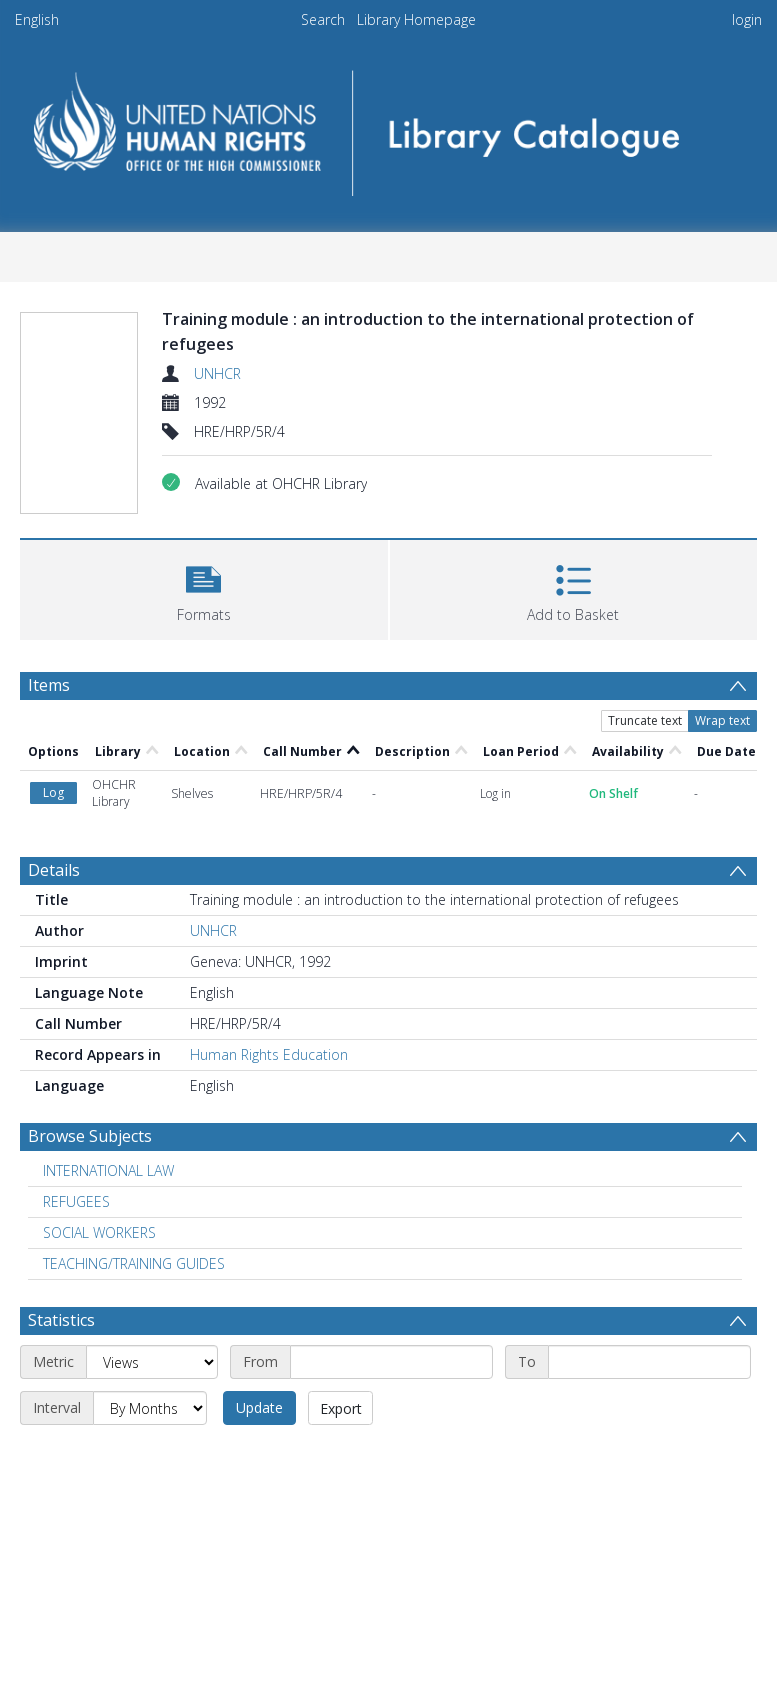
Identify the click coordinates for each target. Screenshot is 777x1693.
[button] (204, 587)
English (37, 19)
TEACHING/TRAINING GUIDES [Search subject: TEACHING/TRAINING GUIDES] (134, 1263)
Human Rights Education (269, 1054)
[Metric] (152, 1362)
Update (259, 1407)
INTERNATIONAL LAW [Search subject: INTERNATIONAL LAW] (108, 1170)
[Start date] (391, 1362)
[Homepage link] (389, 126)
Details (54, 870)
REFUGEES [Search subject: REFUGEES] (76, 1201)
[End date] (649, 1362)
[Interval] (150, 1408)
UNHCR (217, 373)
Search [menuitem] (323, 19)
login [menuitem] (747, 19)
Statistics (61, 1320)
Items (49, 685)
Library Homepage (416, 19)
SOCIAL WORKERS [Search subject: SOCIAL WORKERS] (99, 1232)
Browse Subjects (90, 1136)
